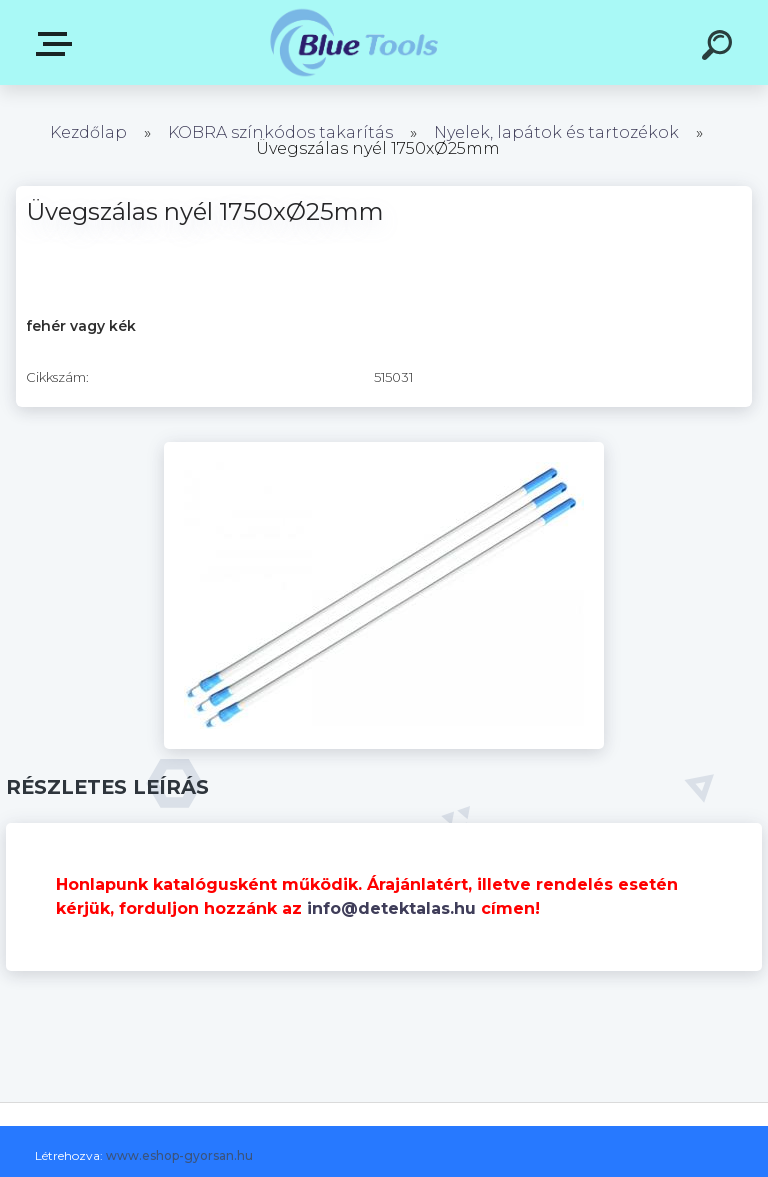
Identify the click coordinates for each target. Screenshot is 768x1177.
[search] (720, 48)
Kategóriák (58, 44)
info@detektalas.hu (391, 908)
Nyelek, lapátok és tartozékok (556, 132)
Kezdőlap (88, 132)
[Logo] (354, 42)
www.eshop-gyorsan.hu (179, 1155)
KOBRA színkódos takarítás (280, 132)
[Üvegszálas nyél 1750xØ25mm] (384, 449)
